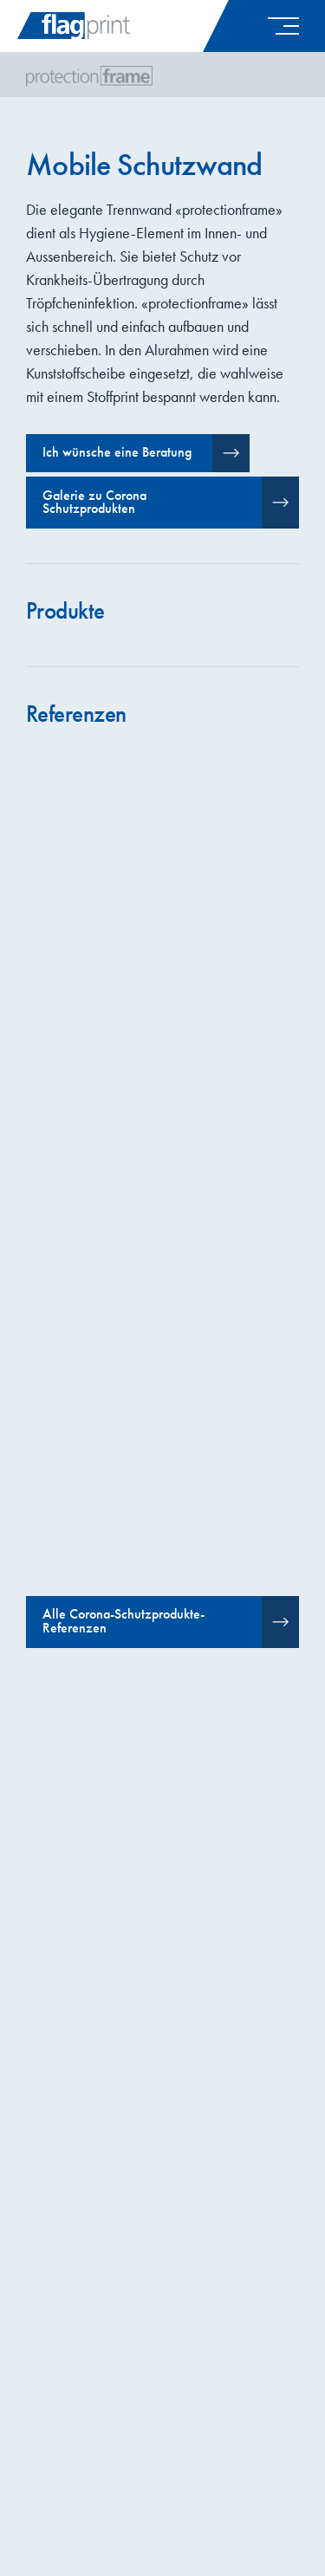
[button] (279, 26)
